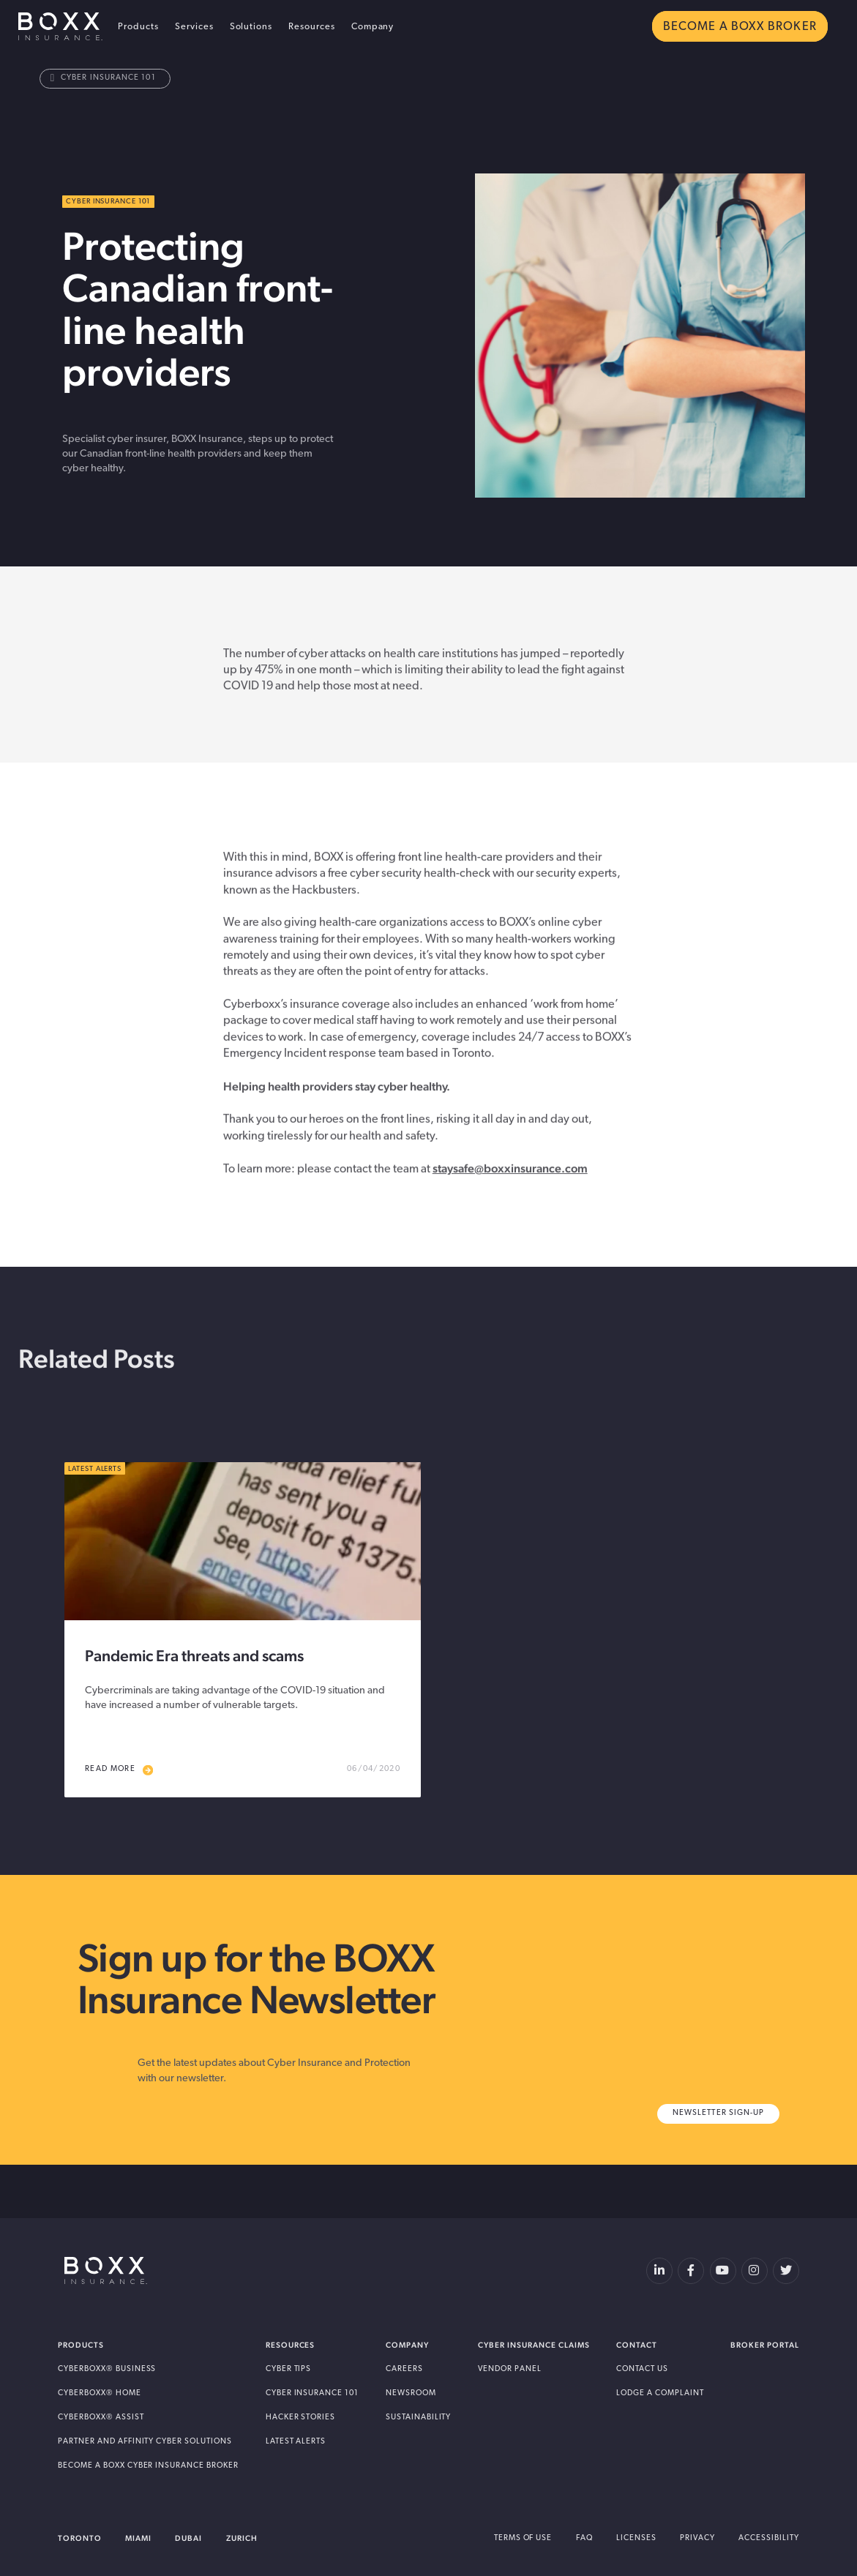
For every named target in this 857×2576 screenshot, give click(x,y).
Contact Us (642, 2369)
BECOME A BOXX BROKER (740, 27)
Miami (138, 2538)
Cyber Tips (289, 2369)
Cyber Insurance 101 (103, 77)
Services (194, 27)
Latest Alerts (296, 2442)
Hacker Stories (301, 2418)
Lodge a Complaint (660, 2393)
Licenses (636, 2538)
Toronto (80, 2538)
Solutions (251, 27)
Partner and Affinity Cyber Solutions (145, 2442)
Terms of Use (523, 2538)
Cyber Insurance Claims (533, 2345)
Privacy (697, 2538)
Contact (636, 2345)
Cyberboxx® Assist (101, 2418)
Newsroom (411, 2393)
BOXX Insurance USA (60, 26)
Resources (311, 27)
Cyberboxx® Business (107, 2369)
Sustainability (419, 2418)
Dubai (188, 2538)
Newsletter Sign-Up (718, 2113)
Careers (404, 2369)
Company (372, 27)
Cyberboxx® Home (99, 2393)
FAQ (584, 2538)
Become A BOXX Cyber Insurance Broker (148, 2466)
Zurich (242, 2538)
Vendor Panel (510, 2369)
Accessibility (768, 2538)
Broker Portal (764, 2345)
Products (138, 27)
